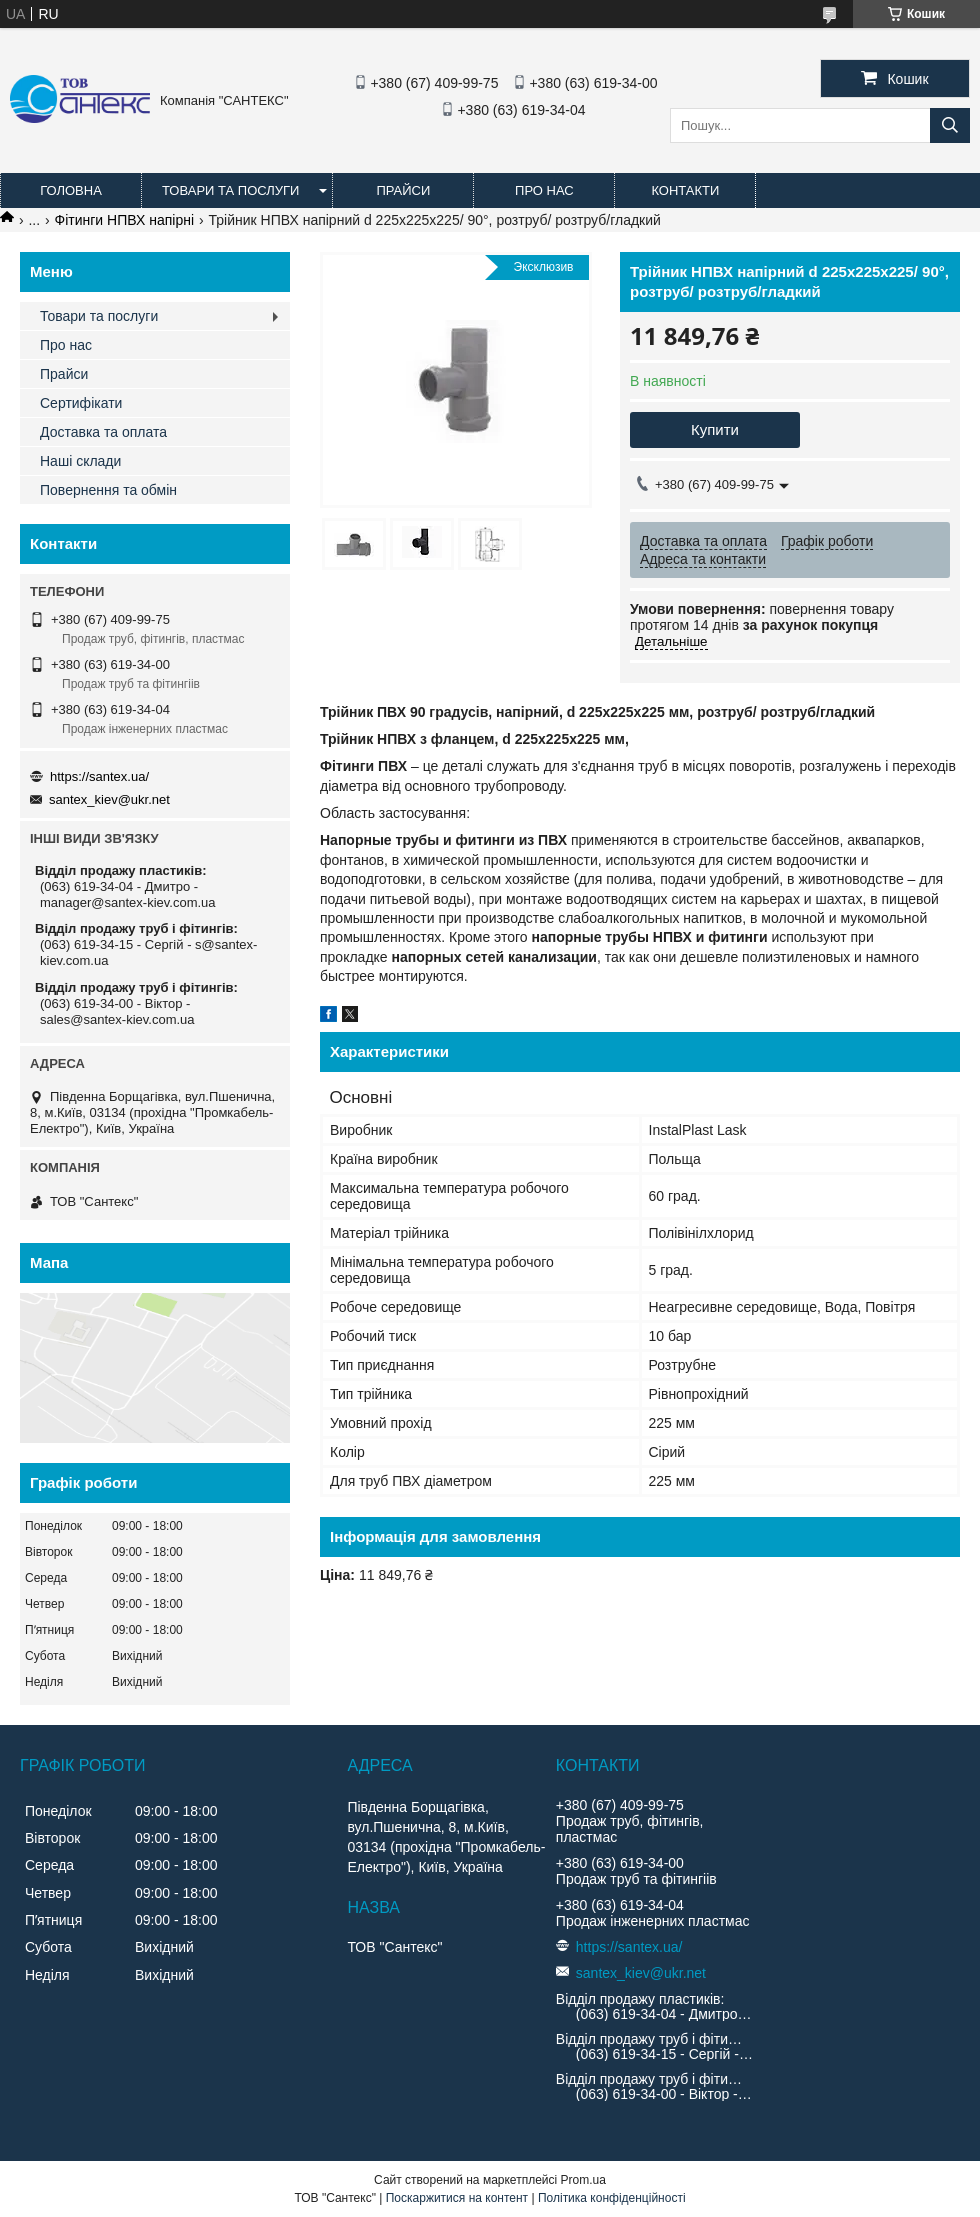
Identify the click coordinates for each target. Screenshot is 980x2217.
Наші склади (80, 461)
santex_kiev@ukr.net (109, 799)
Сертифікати (81, 403)
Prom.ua (583, 2180)
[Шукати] (950, 125)
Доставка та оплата (103, 432)
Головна (71, 190)
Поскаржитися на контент (457, 2198)
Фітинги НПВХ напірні (125, 220)
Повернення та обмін (108, 490)
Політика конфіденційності (612, 2198)
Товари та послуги (230, 190)
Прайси (403, 190)
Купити (715, 429)
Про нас (544, 190)
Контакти (685, 190)
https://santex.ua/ (99, 776)
